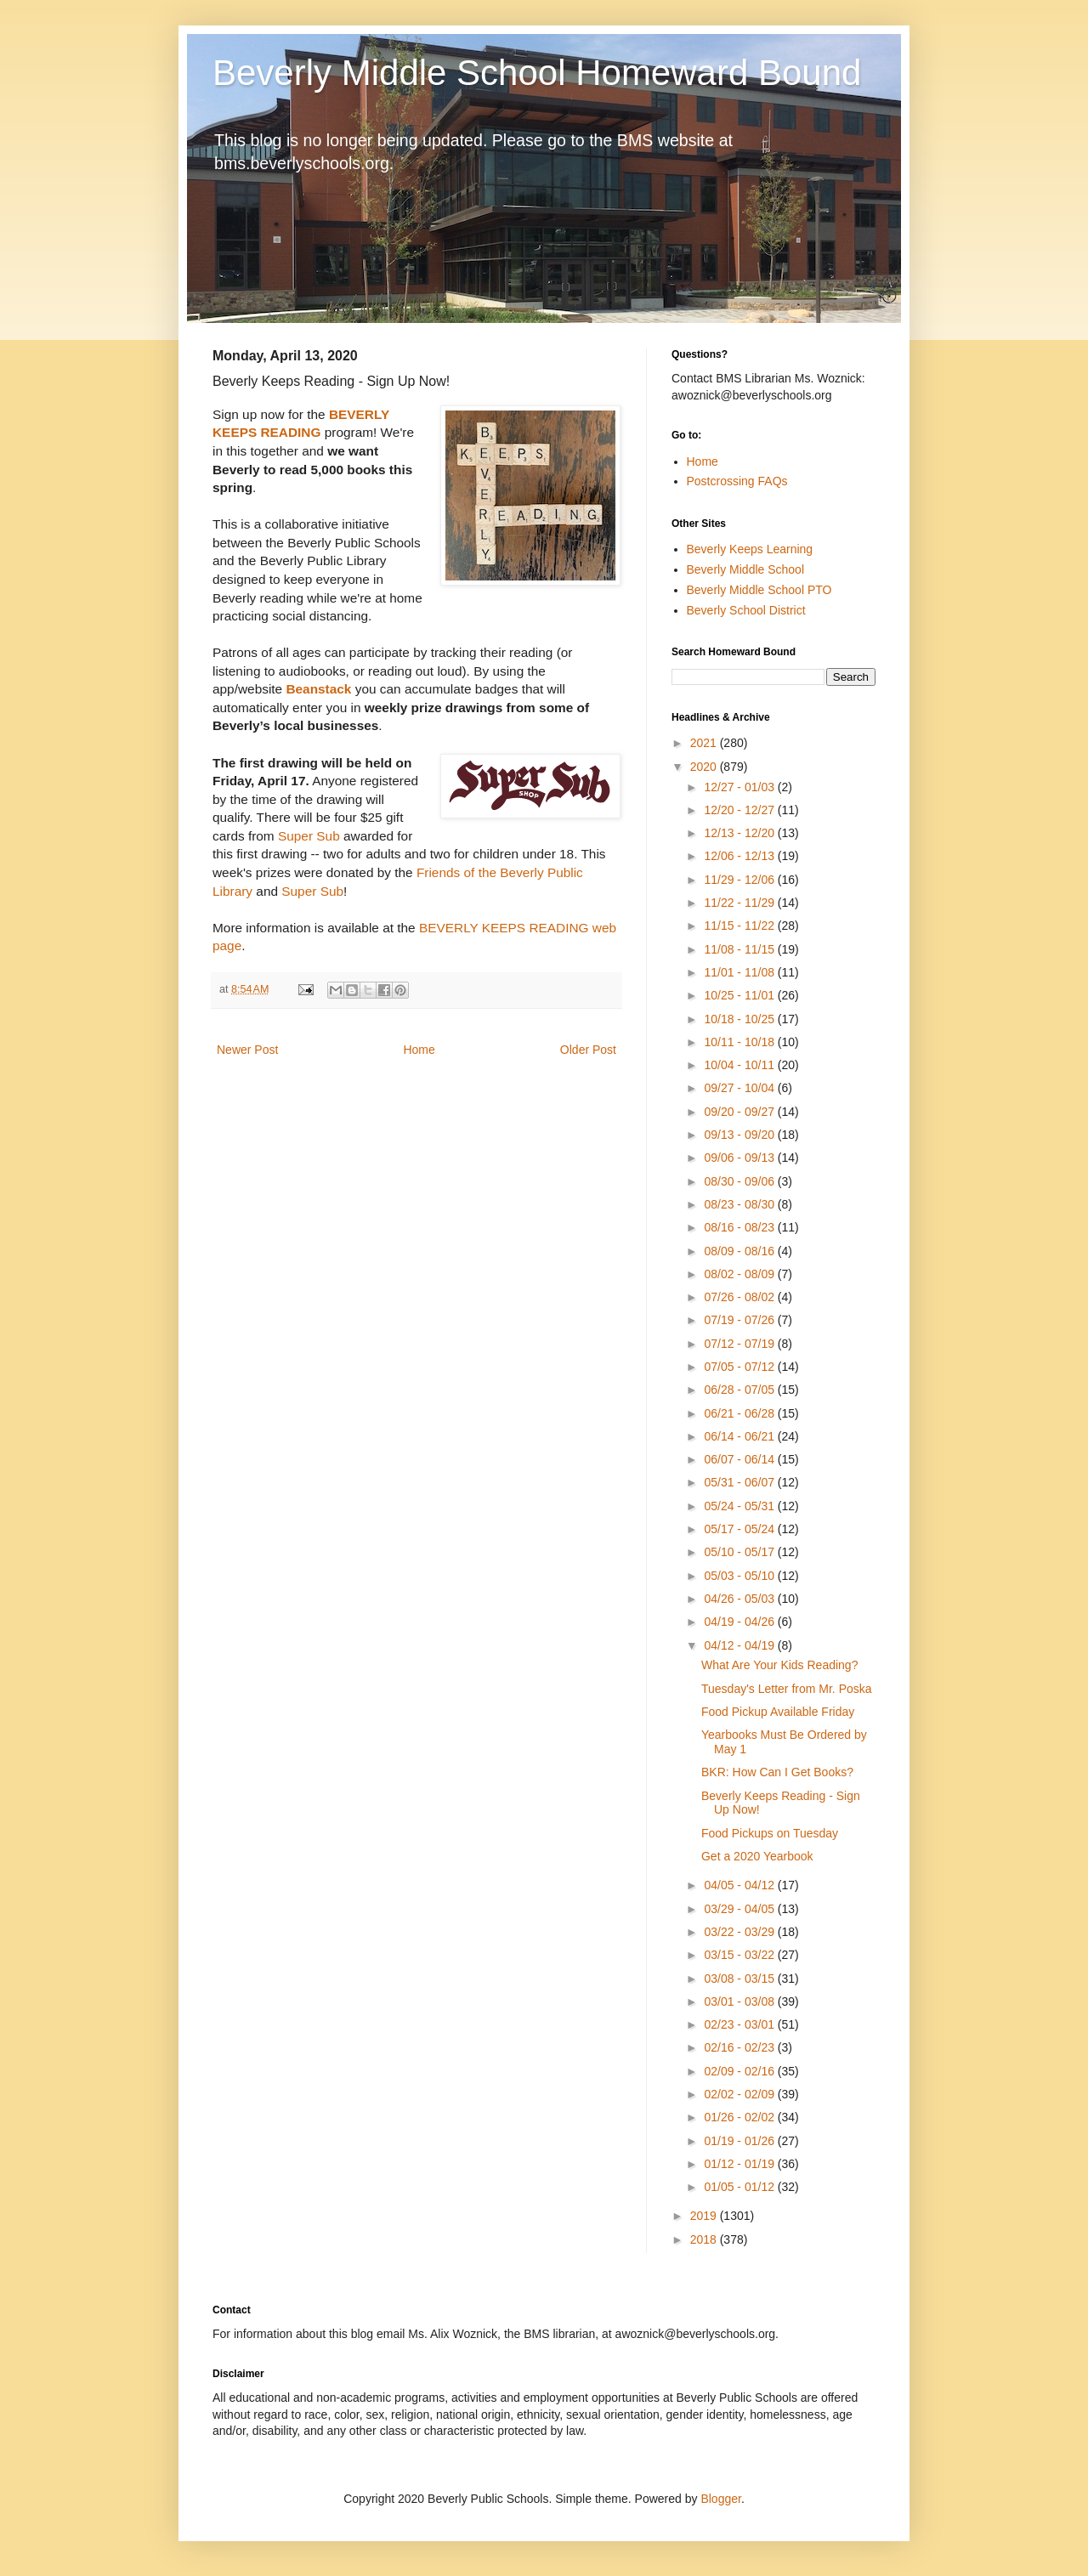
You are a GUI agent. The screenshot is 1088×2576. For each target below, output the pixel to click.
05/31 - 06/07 (740, 1482)
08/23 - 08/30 (740, 1204)
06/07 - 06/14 (740, 1459)
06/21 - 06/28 (740, 1413)
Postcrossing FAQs (737, 481)
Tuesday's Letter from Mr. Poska (786, 1689)
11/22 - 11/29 (740, 902)
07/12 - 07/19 (740, 1343)
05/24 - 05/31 (740, 1506)
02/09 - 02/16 (740, 2071)
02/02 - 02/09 (740, 2094)
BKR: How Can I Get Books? (777, 1772)
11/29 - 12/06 (740, 879)
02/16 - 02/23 (740, 2047)
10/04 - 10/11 (740, 1065)
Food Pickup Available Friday (777, 1711)
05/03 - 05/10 (740, 1575)
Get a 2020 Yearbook (757, 1856)
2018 (705, 2239)
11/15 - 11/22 (740, 925)
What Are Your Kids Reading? (779, 1665)
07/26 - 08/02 (740, 1297)
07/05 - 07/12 (740, 1366)
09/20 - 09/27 (740, 1111)
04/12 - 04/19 (740, 1645)
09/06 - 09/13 (740, 1157)
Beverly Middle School (746, 569)
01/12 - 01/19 (740, 2164)
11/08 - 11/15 (740, 949)
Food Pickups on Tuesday (769, 1833)
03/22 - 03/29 (740, 1932)
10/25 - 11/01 (740, 995)
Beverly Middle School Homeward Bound (536, 73)
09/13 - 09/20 (740, 1134)
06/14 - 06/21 (740, 1436)
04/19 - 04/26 (740, 1621)
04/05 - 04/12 (740, 1885)
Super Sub (309, 836)
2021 (705, 743)
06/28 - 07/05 (740, 1389)
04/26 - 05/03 (740, 1598)
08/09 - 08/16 (740, 1251)
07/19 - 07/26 (740, 1320)
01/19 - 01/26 (740, 2141)
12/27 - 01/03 (740, 787)
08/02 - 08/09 (740, 1274)
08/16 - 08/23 (740, 1227)
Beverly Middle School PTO (759, 590)
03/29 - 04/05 (740, 1909)
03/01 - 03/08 (740, 2001)
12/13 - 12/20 (740, 833)
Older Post (588, 1049)
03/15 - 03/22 (740, 1955)
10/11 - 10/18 (740, 1042)
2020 (705, 766)
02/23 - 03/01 (740, 2024)
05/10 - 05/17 (740, 1552)
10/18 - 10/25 (740, 1019)
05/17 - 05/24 (740, 1529)
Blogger (720, 2498)
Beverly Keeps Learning (750, 549)
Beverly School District (746, 610)
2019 (705, 2215)
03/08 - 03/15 (740, 1978)
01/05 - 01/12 (740, 2187)
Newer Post (247, 1049)
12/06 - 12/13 (740, 856)
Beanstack (318, 689)
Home (418, 1049)
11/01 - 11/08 (740, 972)
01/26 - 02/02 (740, 2117)
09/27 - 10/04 (740, 1088)
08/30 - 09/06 (740, 1181)
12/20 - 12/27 (740, 810)
